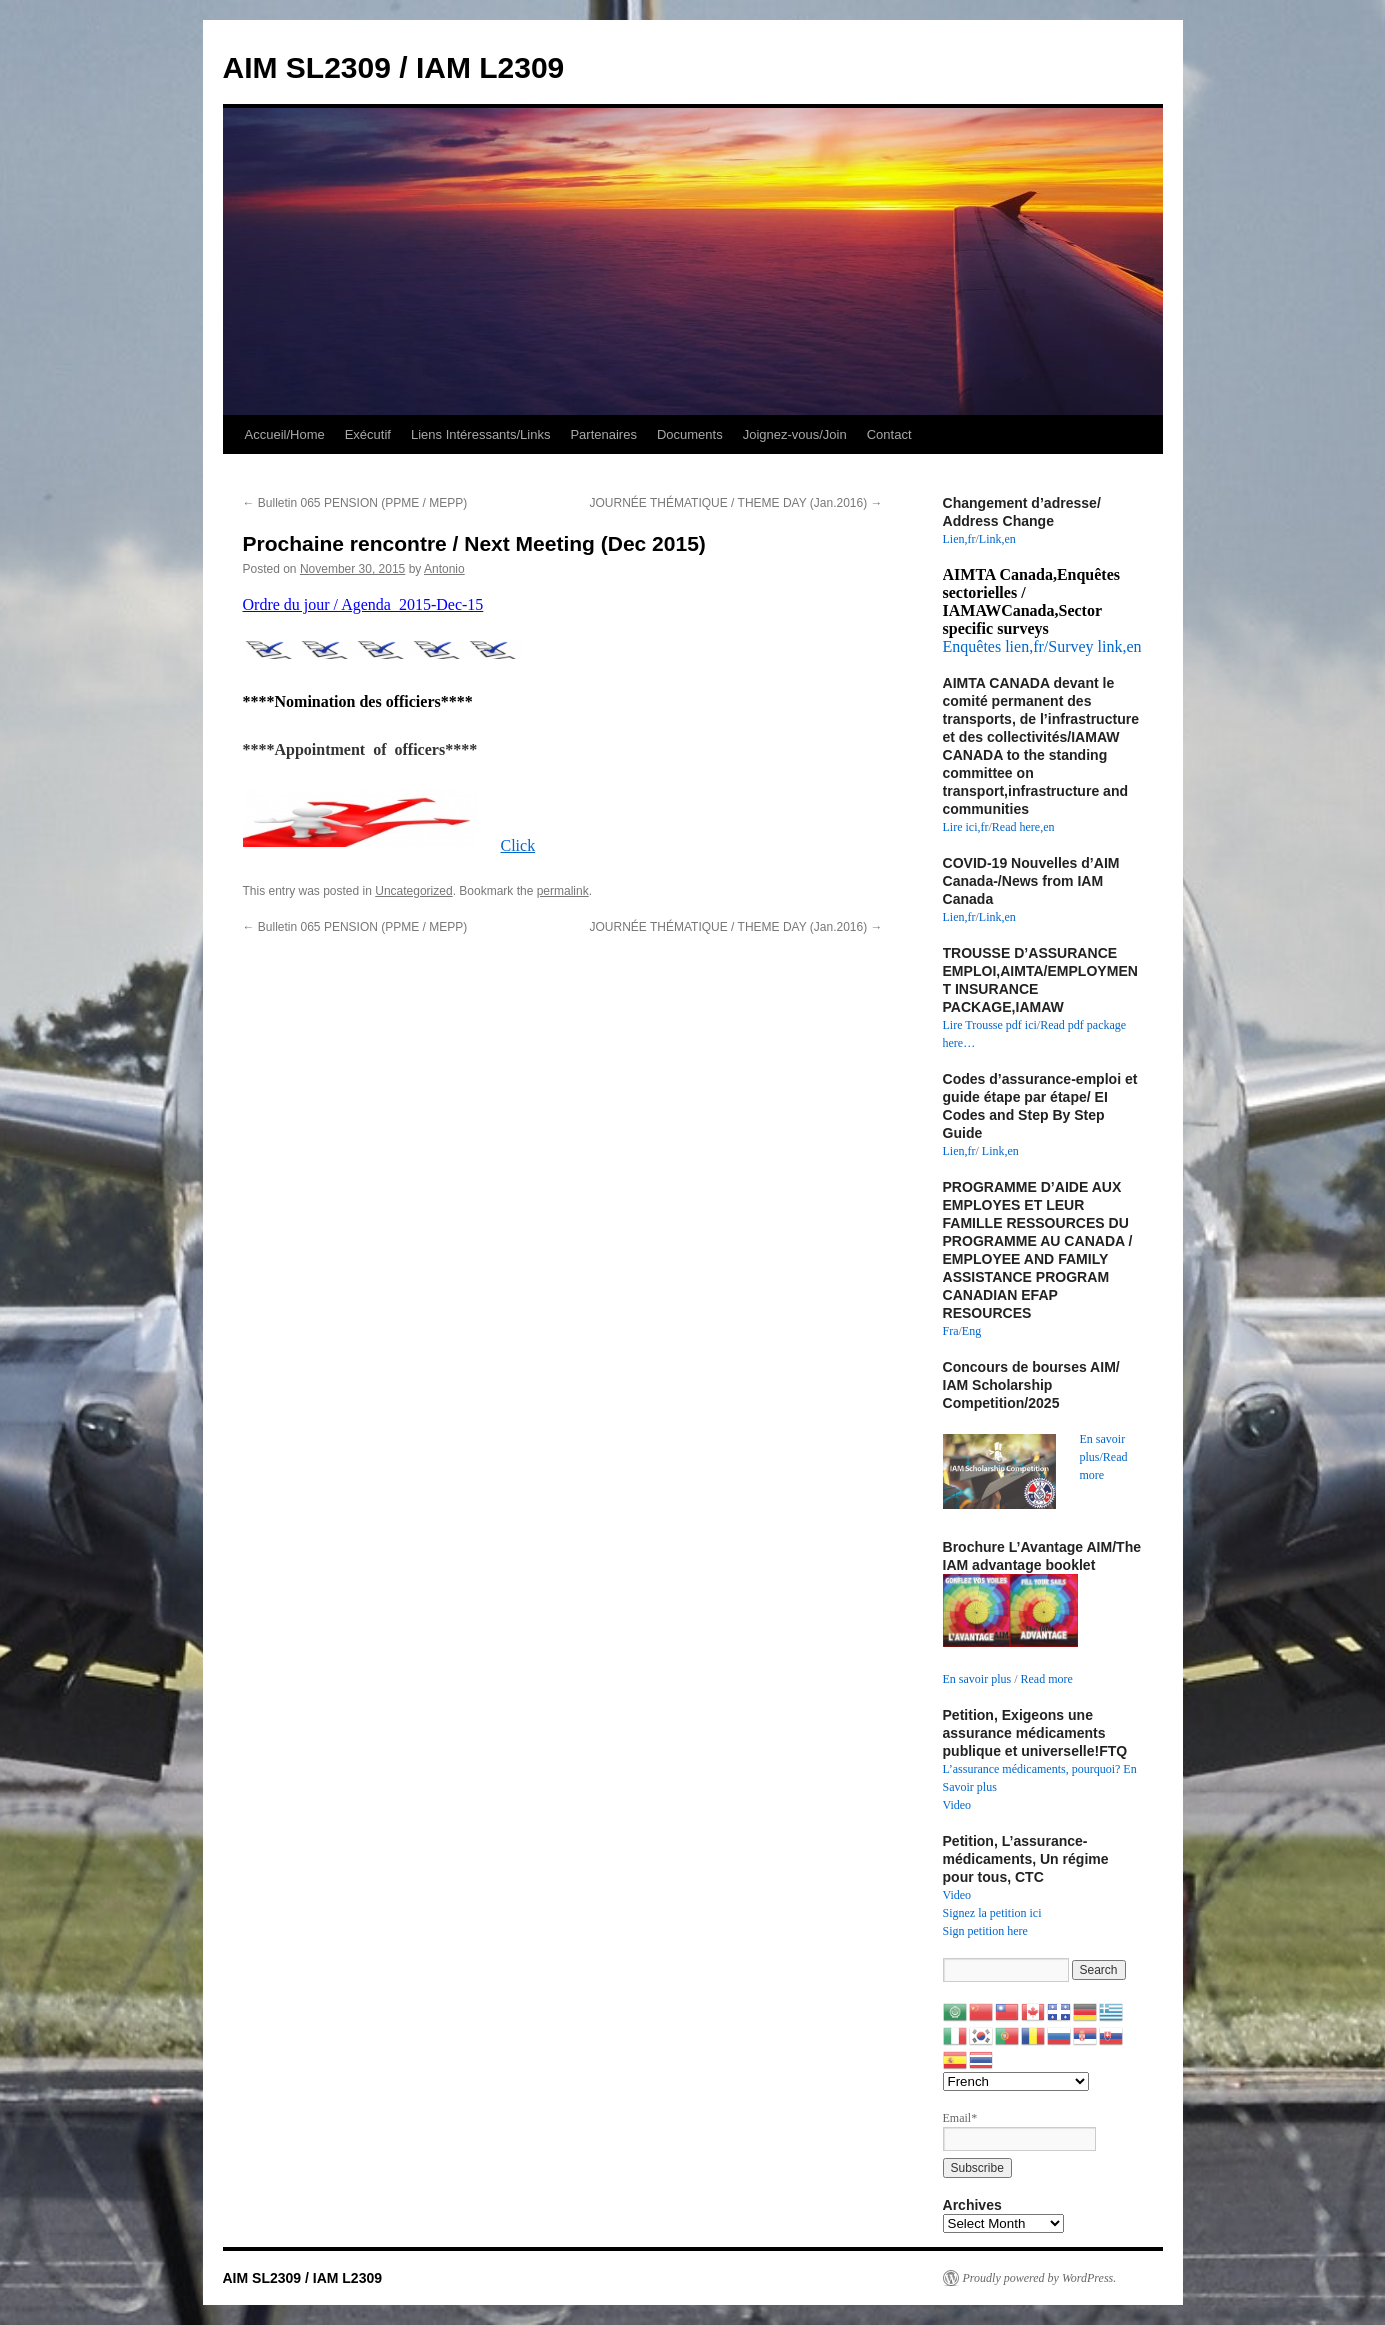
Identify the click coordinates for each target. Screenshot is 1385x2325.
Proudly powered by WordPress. (1040, 2278)
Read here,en (1023, 827)
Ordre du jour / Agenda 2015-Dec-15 (363, 604)
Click (518, 845)
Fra (951, 1331)
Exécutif (368, 434)
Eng (971, 1331)
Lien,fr (959, 539)
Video (957, 1805)
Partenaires (603, 434)
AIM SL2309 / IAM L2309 (394, 67)
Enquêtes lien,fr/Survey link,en (1042, 646)
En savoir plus (977, 1679)
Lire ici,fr (966, 827)
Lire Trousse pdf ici (990, 1025)
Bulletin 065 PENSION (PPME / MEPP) (355, 503)
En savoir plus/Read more (1104, 1457)
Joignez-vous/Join (795, 434)
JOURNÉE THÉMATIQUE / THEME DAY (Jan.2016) (736, 503)
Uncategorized (413, 891)
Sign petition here (985, 1931)
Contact (889, 434)
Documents (690, 434)
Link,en (997, 539)
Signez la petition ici (992, 1913)
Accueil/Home (285, 434)
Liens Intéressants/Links (480, 434)
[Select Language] (1016, 2081)
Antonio (444, 569)
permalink (563, 891)
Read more (1047, 1679)
